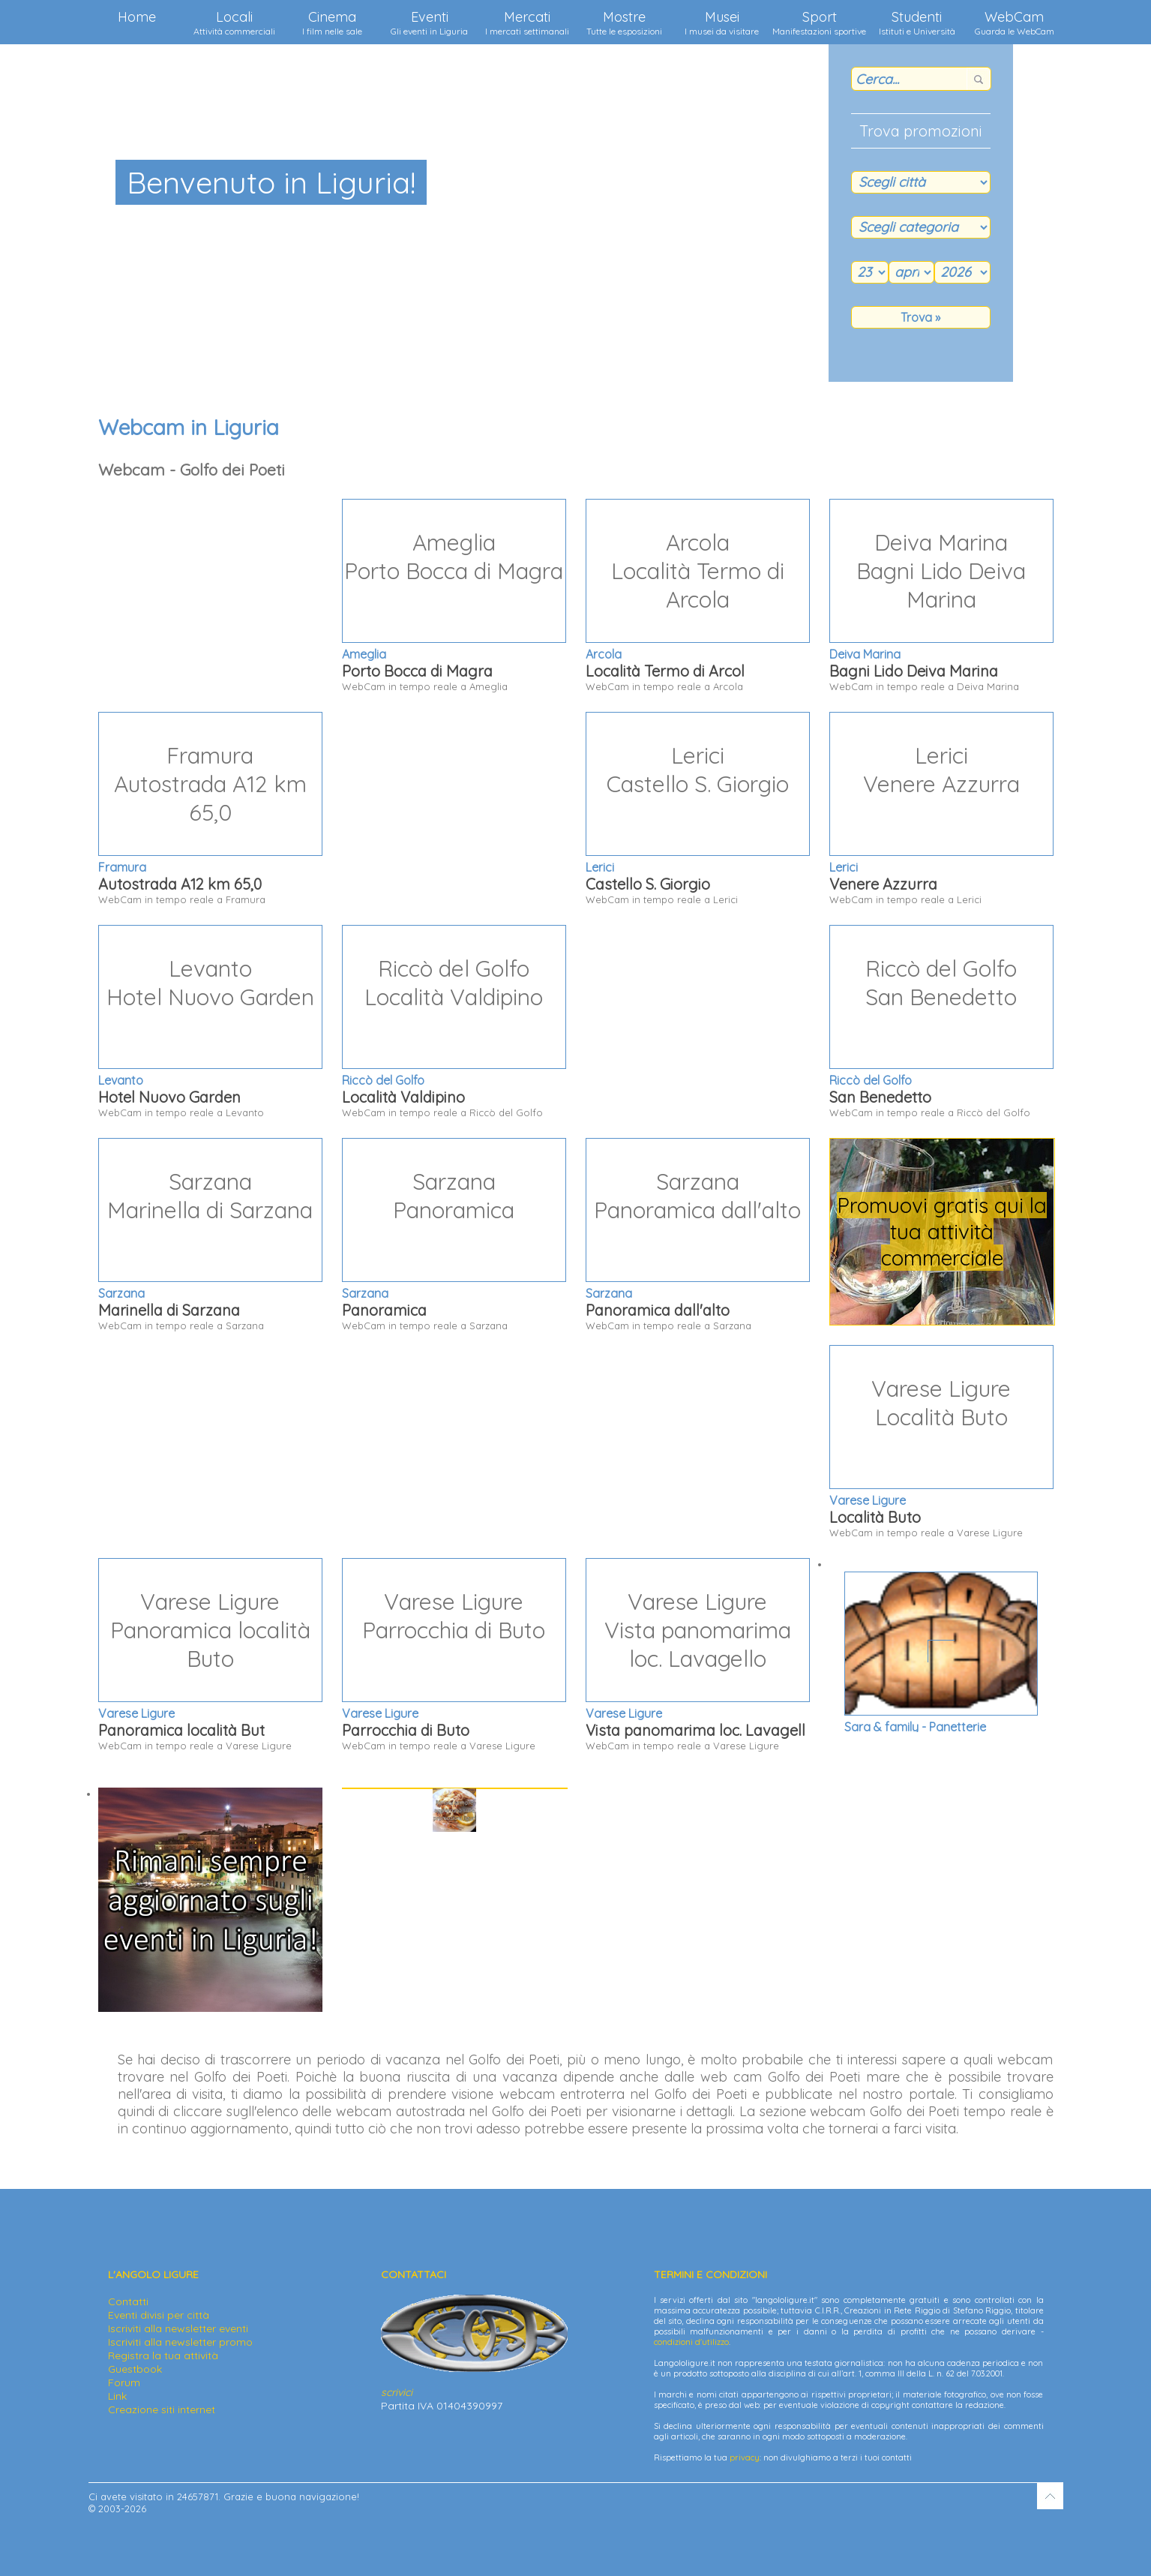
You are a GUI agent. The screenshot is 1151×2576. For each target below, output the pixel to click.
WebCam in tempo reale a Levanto (210, 1021)
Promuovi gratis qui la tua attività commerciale (942, 1231)
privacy (745, 2457)
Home (137, 17)
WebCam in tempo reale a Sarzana (210, 1235)
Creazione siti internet (161, 2409)
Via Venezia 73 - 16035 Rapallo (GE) (940, 1705)
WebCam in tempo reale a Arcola (698, 595)
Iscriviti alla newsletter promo (180, 2342)
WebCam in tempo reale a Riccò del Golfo (454, 1021)
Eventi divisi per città (158, 2315)
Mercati (527, 22)
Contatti (128, 2301)
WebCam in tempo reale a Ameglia (454, 595)
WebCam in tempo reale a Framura (210, 808)
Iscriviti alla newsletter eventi (178, 2328)
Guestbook (135, 2369)
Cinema (332, 22)
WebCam (1014, 22)
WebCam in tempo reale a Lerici (698, 808)
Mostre (624, 22)
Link (117, 2396)
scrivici (396, 2392)
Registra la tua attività (163, 2355)
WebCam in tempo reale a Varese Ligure (941, 1442)
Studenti (917, 22)
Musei (722, 22)
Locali (234, 22)
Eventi (429, 22)
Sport (819, 22)
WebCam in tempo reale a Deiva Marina (941, 595)
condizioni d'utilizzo (691, 2342)
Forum (124, 2382)
